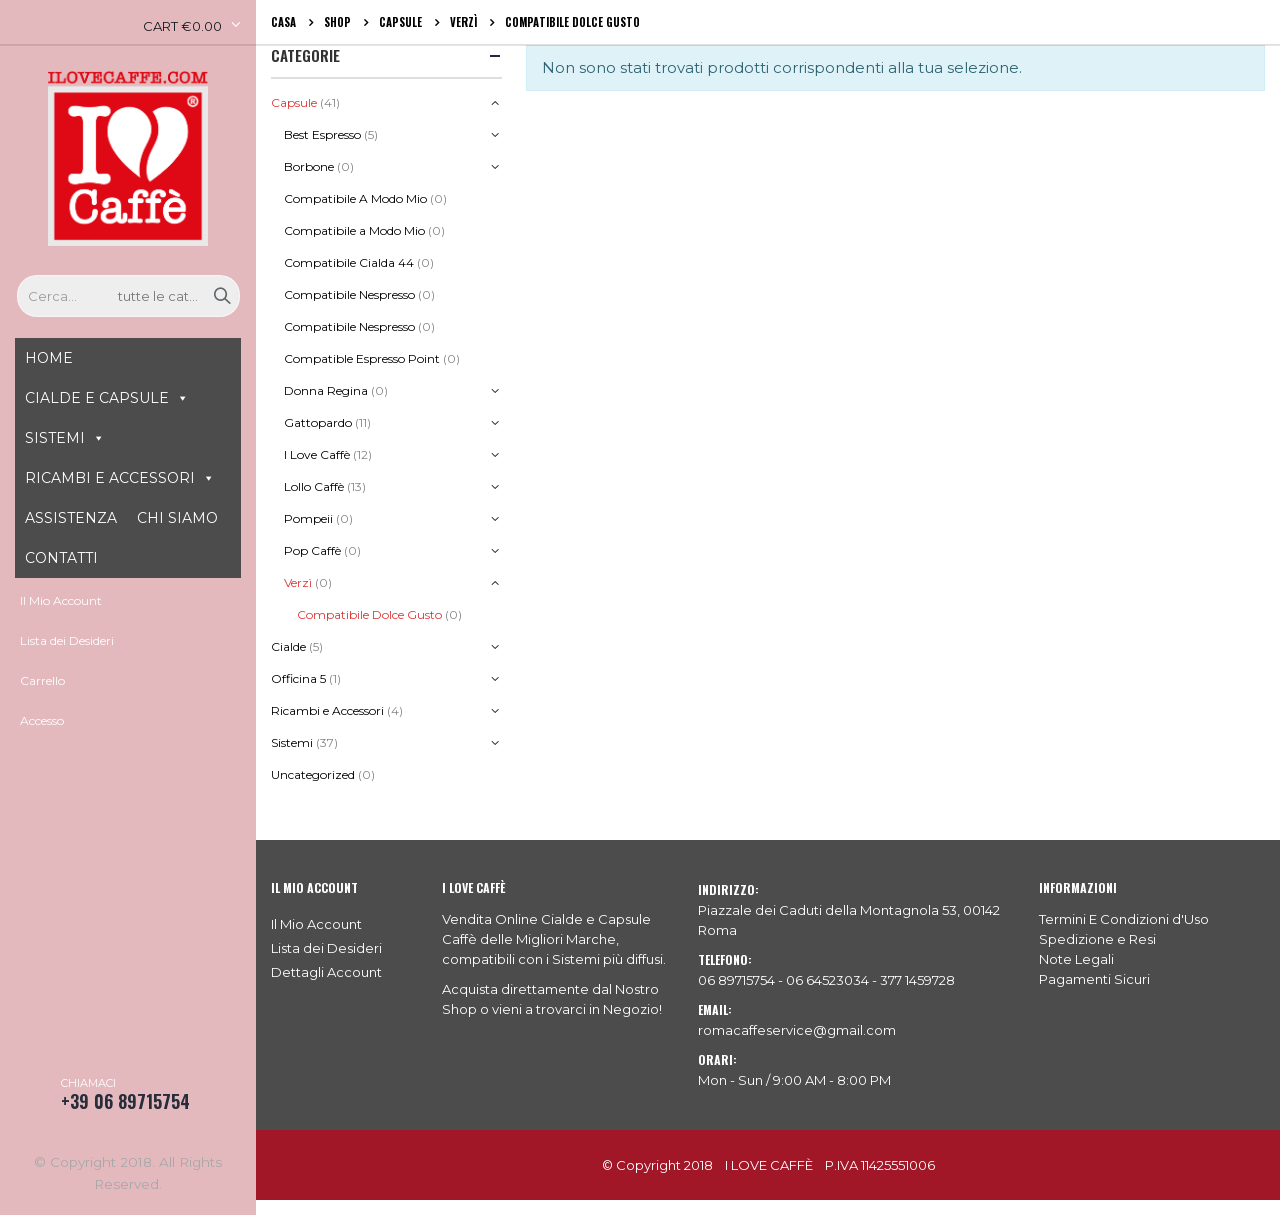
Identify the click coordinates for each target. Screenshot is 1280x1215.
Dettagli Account (326, 972)
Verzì (298, 582)
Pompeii (308, 518)
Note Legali (1076, 959)
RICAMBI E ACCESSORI (110, 478)
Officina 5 (298, 678)
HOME (49, 358)
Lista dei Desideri (67, 640)
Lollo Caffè (314, 486)
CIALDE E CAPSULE (97, 398)
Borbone (309, 166)
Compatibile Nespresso (349, 294)
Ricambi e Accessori (327, 710)
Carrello (42, 680)
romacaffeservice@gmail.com (797, 1030)
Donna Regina (326, 390)
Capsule (294, 102)
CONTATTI (61, 558)
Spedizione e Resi (1097, 939)
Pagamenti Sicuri (1094, 979)
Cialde (288, 646)
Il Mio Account (61, 600)
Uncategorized (313, 774)
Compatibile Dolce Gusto (369, 614)
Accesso (42, 720)
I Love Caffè (317, 454)
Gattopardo (318, 422)
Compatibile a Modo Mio (354, 230)
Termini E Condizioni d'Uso (1124, 919)
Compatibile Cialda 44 (349, 262)
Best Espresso (322, 134)
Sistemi (292, 742)
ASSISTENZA (71, 518)
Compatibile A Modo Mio (355, 198)
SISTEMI (55, 438)
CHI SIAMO (177, 518)
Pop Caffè (312, 550)
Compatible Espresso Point (362, 358)
